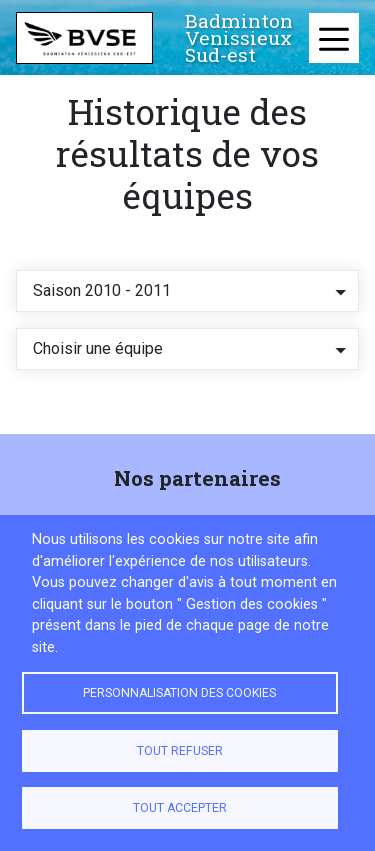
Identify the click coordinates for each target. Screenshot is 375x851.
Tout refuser (180, 751)
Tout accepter (180, 808)
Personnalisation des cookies (179, 693)
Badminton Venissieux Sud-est (239, 38)
